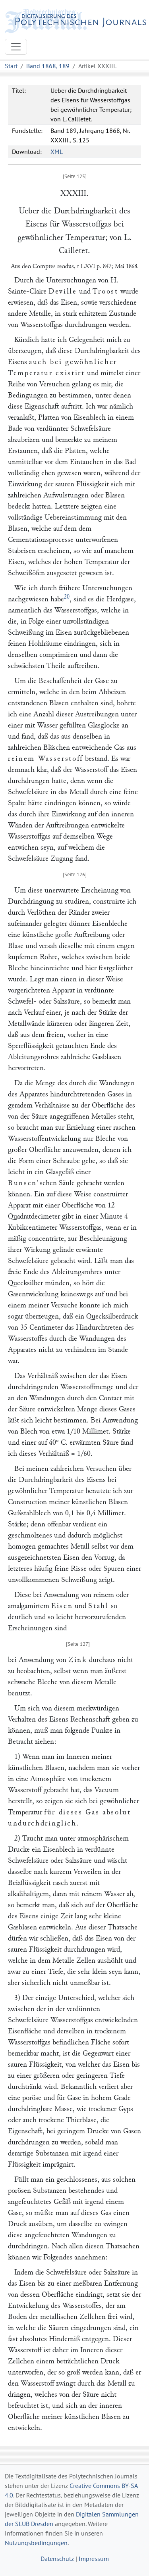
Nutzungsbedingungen (36, 2543)
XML (56, 151)
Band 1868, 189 (48, 66)
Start (11, 66)
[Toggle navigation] (16, 47)
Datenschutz (57, 2559)
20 (67, 597)
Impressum (94, 2559)
